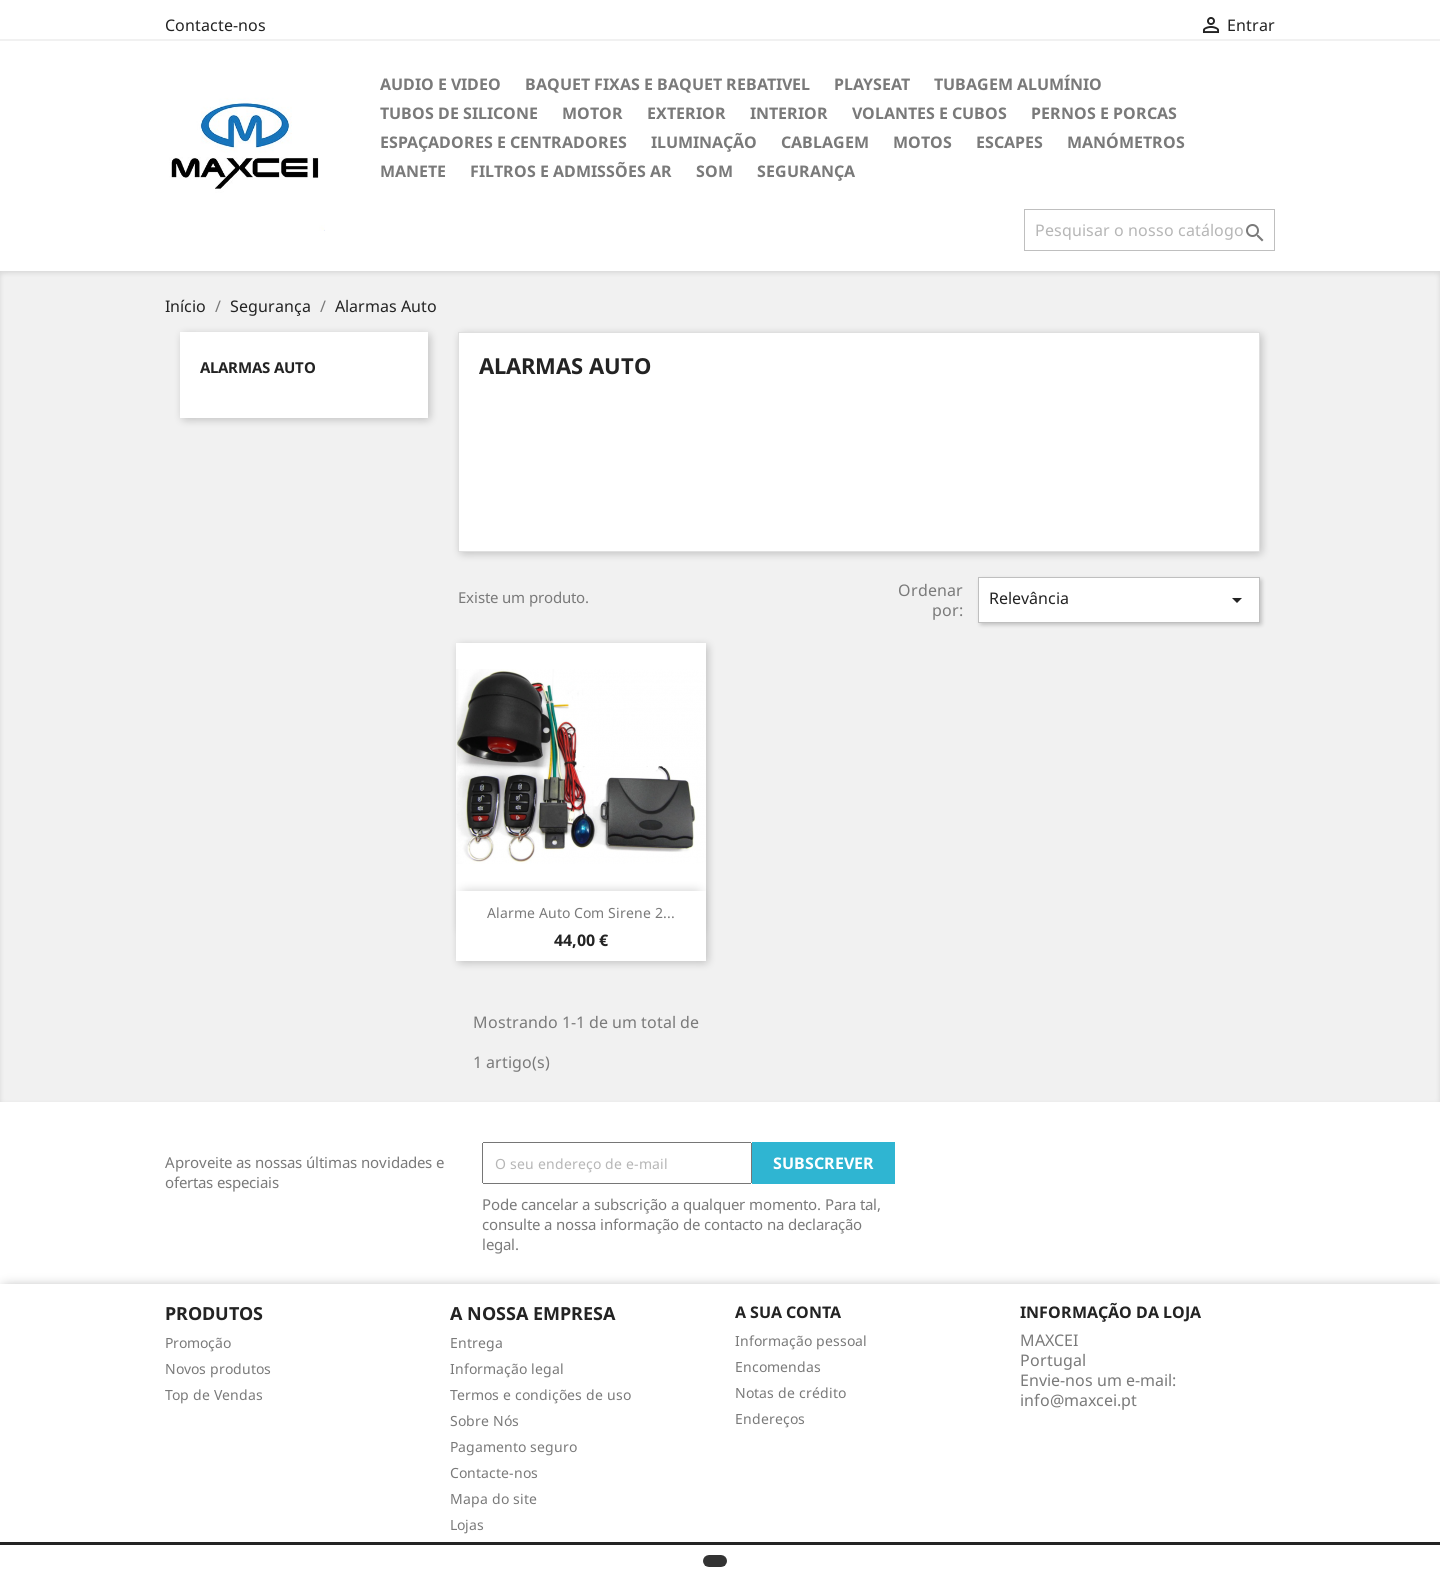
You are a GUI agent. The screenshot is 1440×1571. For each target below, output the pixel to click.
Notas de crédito (790, 1392)
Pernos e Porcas (1104, 113)
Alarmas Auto (258, 367)
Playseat (872, 84)
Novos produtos (218, 1368)
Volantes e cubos (929, 113)
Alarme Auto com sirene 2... (581, 912)
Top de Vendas (214, 1394)
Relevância (1119, 599)
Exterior (686, 113)
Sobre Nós (484, 1420)
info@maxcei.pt (1078, 1400)
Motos (922, 142)
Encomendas (778, 1366)
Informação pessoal (801, 1340)
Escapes (1009, 142)
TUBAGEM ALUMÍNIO (1018, 84)
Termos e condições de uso (540, 1394)
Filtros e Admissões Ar (571, 171)
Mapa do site (493, 1498)
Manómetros (1126, 142)
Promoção (198, 1342)
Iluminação (704, 142)
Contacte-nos (215, 25)
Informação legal (507, 1368)
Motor (592, 113)
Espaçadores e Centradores (503, 142)
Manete (413, 171)
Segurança (806, 171)
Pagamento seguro (513, 1446)
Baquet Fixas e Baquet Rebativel (667, 84)
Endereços (770, 1418)
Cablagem (825, 142)
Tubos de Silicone (459, 113)
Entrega (476, 1342)
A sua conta (788, 1312)
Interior (789, 113)
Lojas (467, 1524)
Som (714, 171)
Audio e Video (440, 84)
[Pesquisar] (1149, 230)
